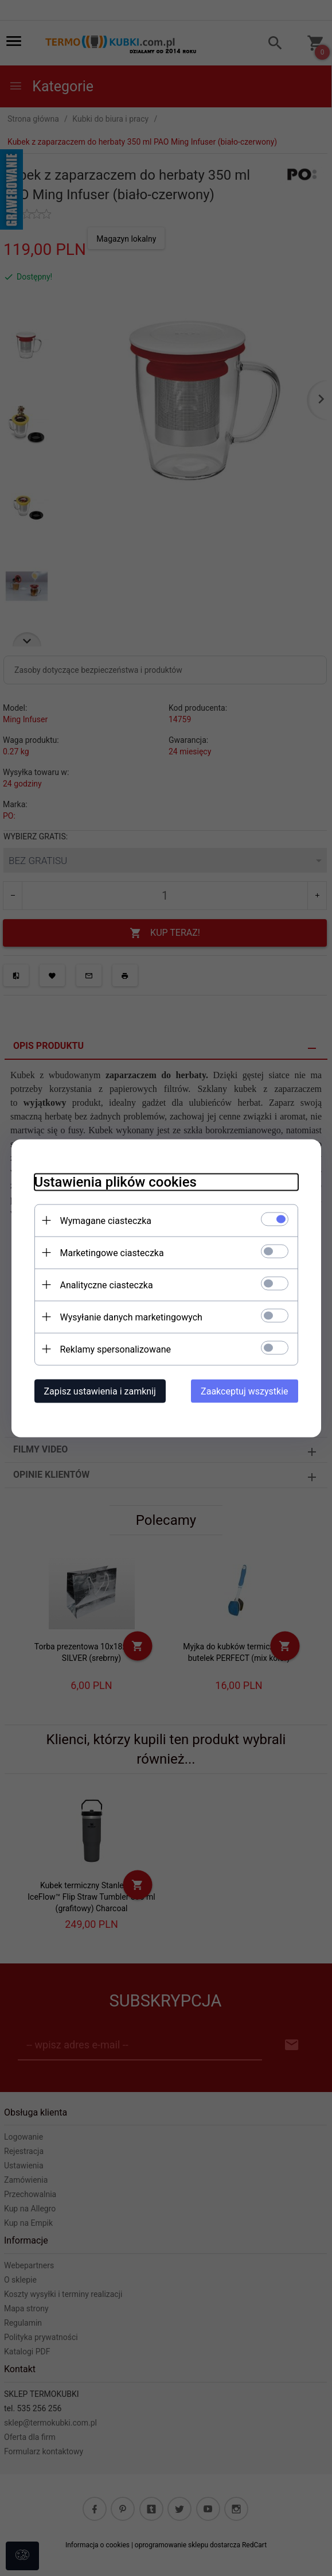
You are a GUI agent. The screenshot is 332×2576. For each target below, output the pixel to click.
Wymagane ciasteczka (106, 1220)
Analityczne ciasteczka (106, 1284)
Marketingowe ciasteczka (112, 1252)
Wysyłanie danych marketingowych (131, 1316)
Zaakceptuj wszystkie (244, 1390)
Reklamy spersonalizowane (115, 1348)
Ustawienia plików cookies (115, 1181)
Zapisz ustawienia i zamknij (100, 1390)
